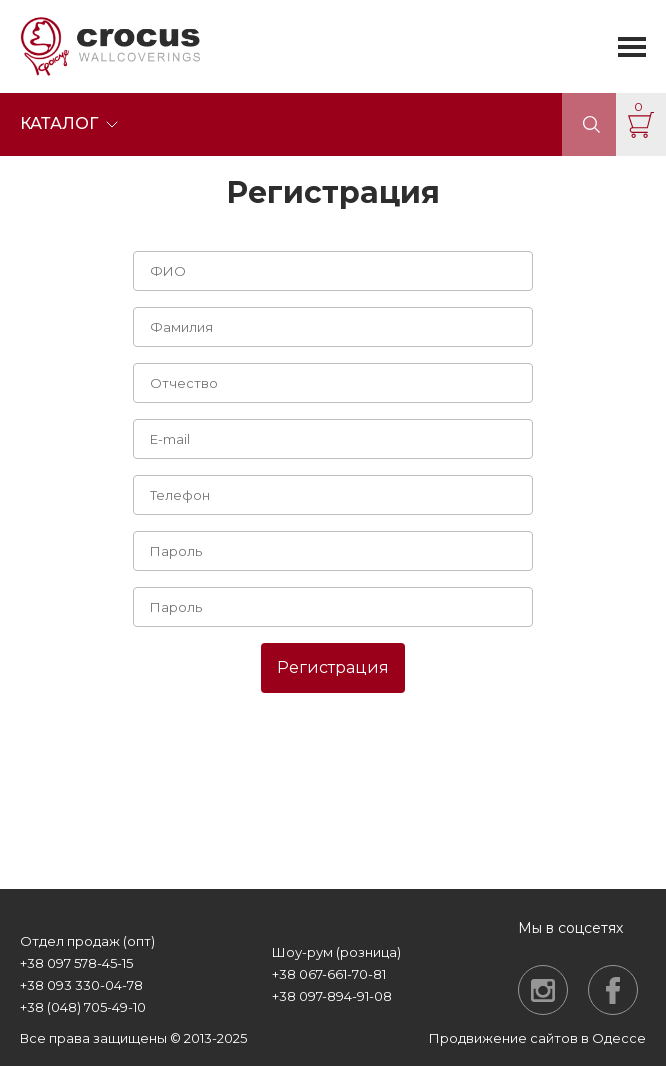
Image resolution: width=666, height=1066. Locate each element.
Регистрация (333, 667)
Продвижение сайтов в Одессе (537, 1038)
